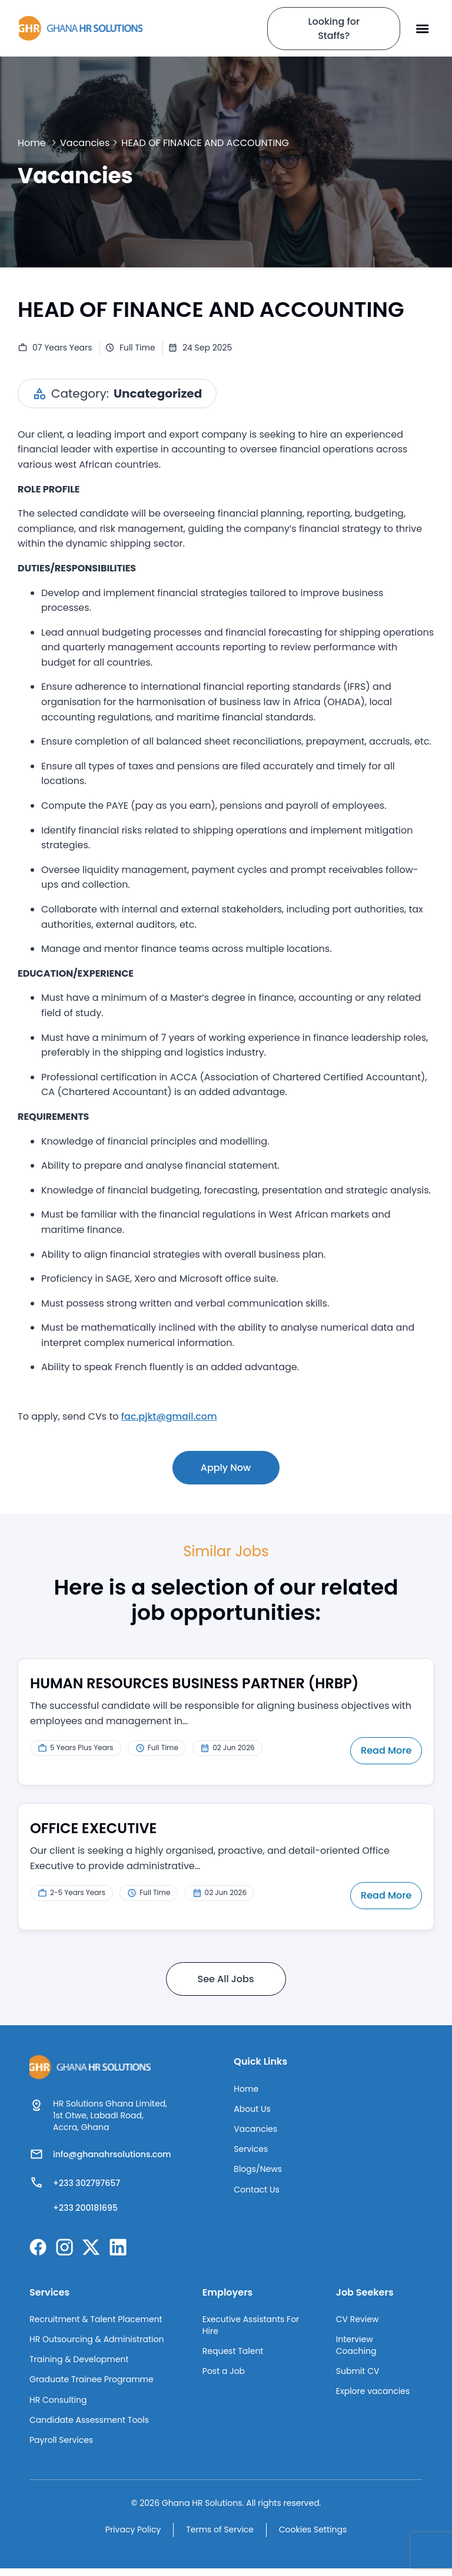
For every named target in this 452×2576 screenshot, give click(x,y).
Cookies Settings (316, 2538)
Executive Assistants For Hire (251, 2327)
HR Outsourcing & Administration (96, 2342)
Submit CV (358, 2375)
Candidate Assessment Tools (89, 2427)
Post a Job (223, 2375)
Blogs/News (258, 2174)
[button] (422, 28)
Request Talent (233, 2354)
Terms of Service (220, 2538)
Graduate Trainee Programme (91, 2384)
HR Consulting (58, 2406)
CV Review (357, 2321)
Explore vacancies (373, 2396)
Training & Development (79, 2363)
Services (251, 2152)
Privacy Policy (130, 2538)
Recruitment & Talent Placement (95, 2321)
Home (32, 143)
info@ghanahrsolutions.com (112, 2154)
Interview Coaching (356, 2348)
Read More (387, 1750)
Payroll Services (61, 2448)
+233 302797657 (86, 2183)
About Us (252, 2110)
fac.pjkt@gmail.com (169, 1416)
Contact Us (256, 2195)
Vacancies (84, 143)
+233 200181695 (85, 2208)
